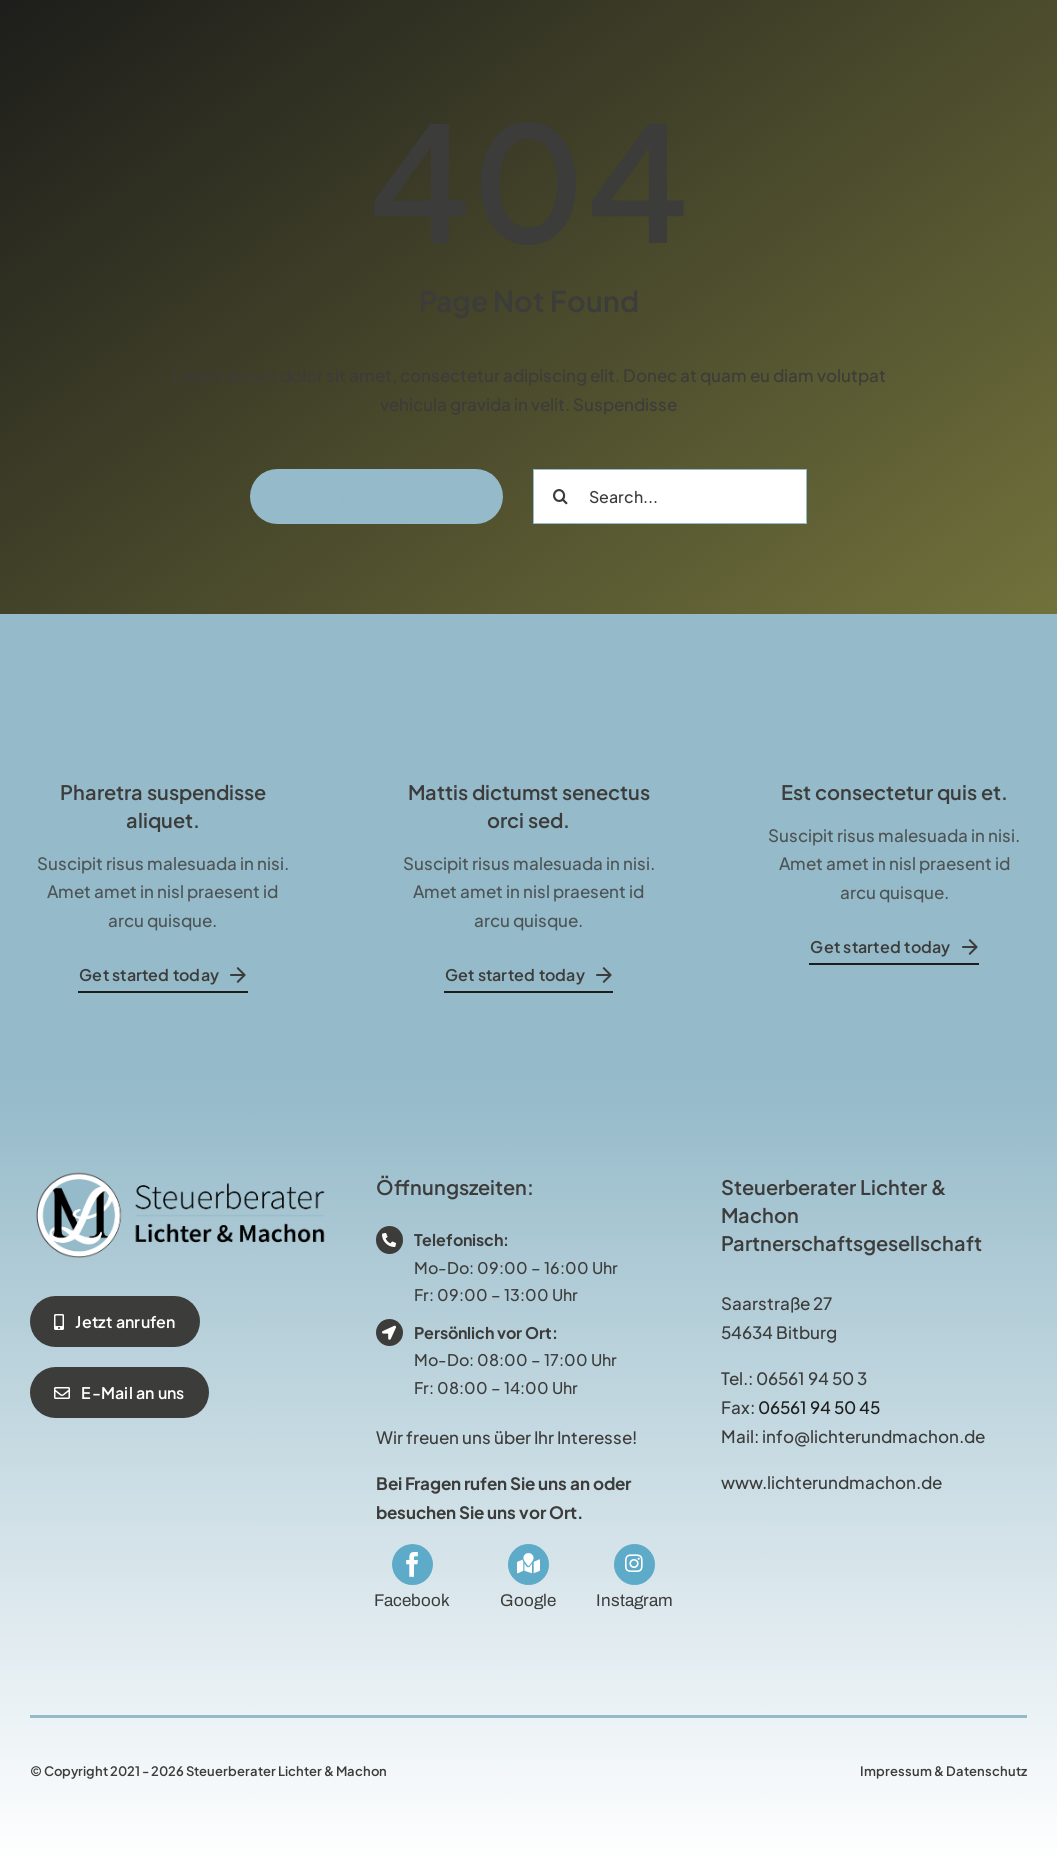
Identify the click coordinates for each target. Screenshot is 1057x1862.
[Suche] (560, 496)
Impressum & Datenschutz (943, 1771)
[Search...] (670, 496)
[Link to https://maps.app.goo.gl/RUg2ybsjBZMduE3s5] (528, 1564)
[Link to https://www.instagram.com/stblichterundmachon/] (634, 1564)
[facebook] (412, 1564)
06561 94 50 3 (811, 1378)
